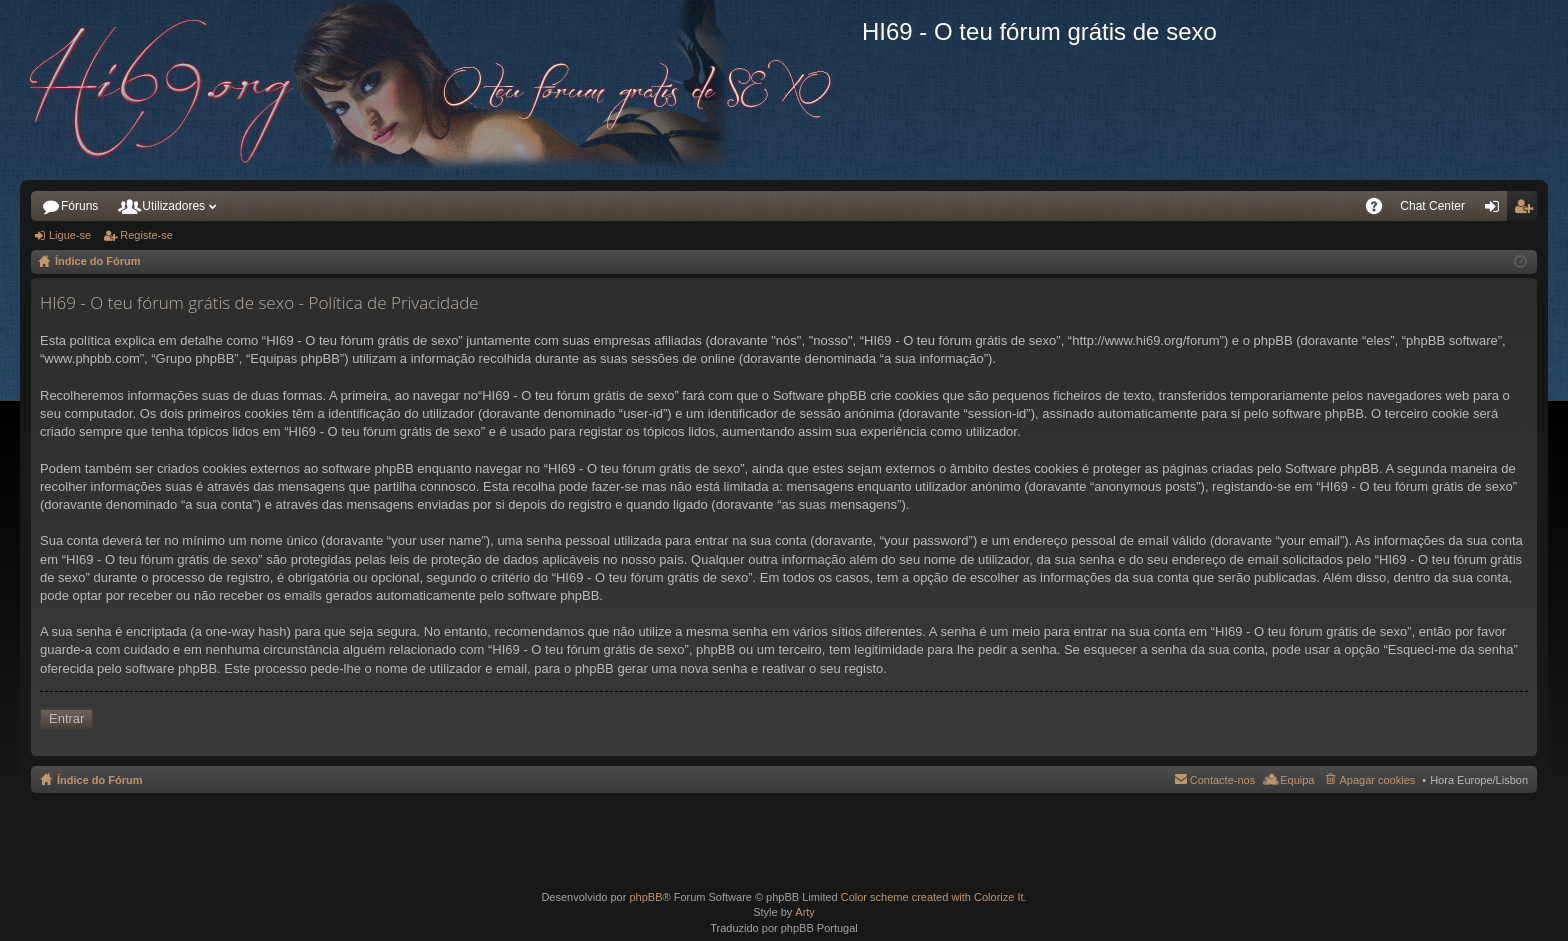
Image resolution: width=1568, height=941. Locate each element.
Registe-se (146, 235)
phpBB (645, 897)
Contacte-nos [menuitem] (1222, 780)
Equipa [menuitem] (1297, 780)
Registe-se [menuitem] (1526, 210)
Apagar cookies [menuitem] (1377, 780)
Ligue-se (70, 235)
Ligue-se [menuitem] (1496, 210)
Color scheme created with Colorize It (932, 897)
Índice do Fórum (100, 780)
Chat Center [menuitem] (1432, 206)
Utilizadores (173, 206)
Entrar (66, 718)
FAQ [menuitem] (1379, 210)
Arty (805, 912)
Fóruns (79, 206)
